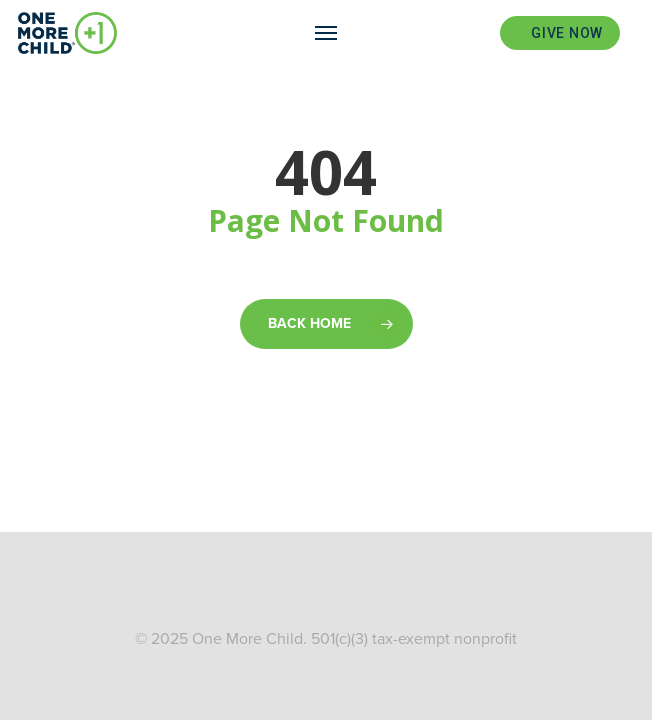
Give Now (567, 33)
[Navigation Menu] (326, 33)
